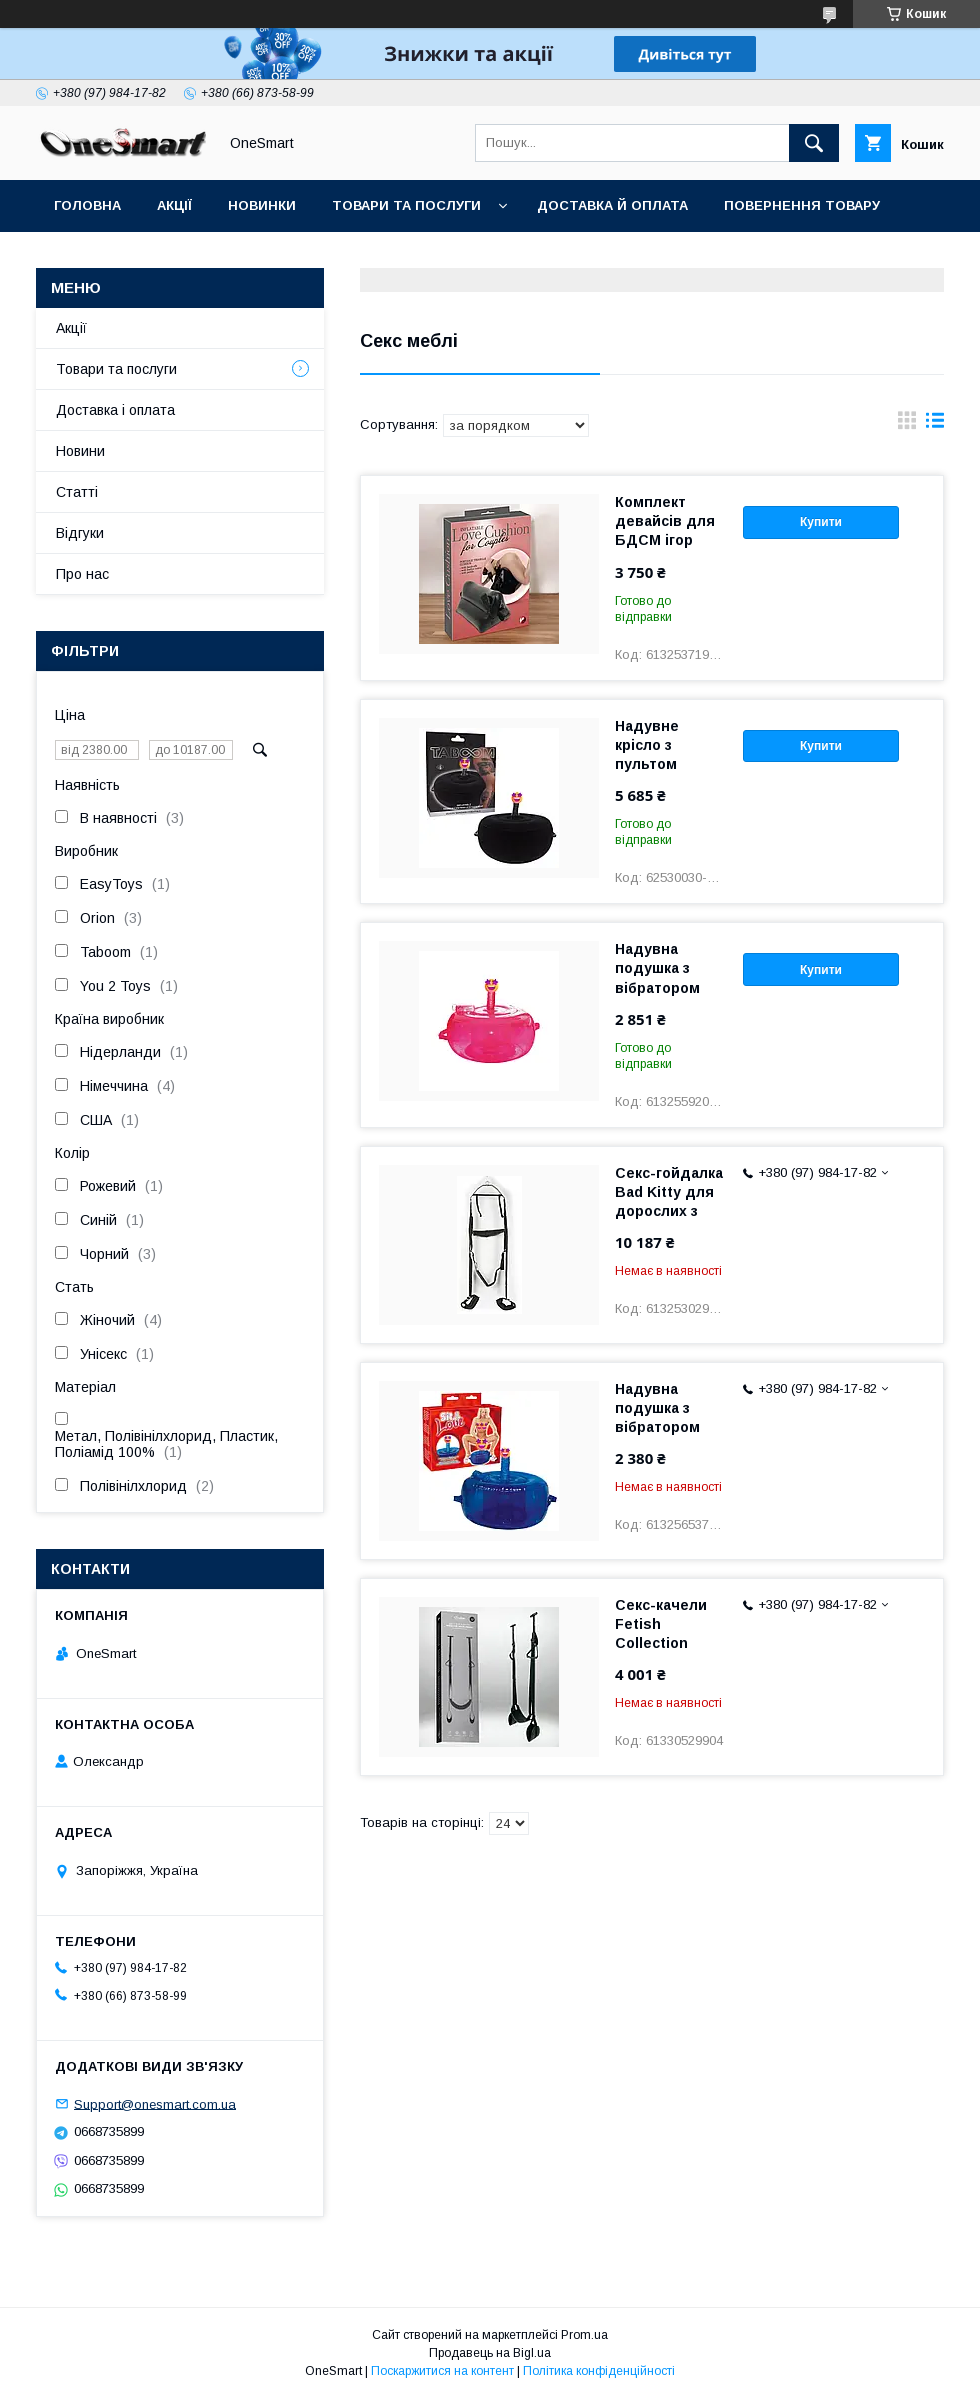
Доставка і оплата (115, 410)
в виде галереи (907, 425)
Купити (821, 522)
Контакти (184, 257)
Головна (87, 205)
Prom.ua (584, 2335)
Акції (174, 205)
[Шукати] (814, 143)
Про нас (82, 574)
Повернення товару (802, 205)
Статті (283, 257)
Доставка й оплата (612, 205)
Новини (80, 451)
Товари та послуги (406, 205)
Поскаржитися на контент (442, 2371)
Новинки (262, 205)
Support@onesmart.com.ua (155, 2103)
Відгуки (82, 257)
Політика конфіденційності (599, 2371)
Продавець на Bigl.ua (490, 2353)
